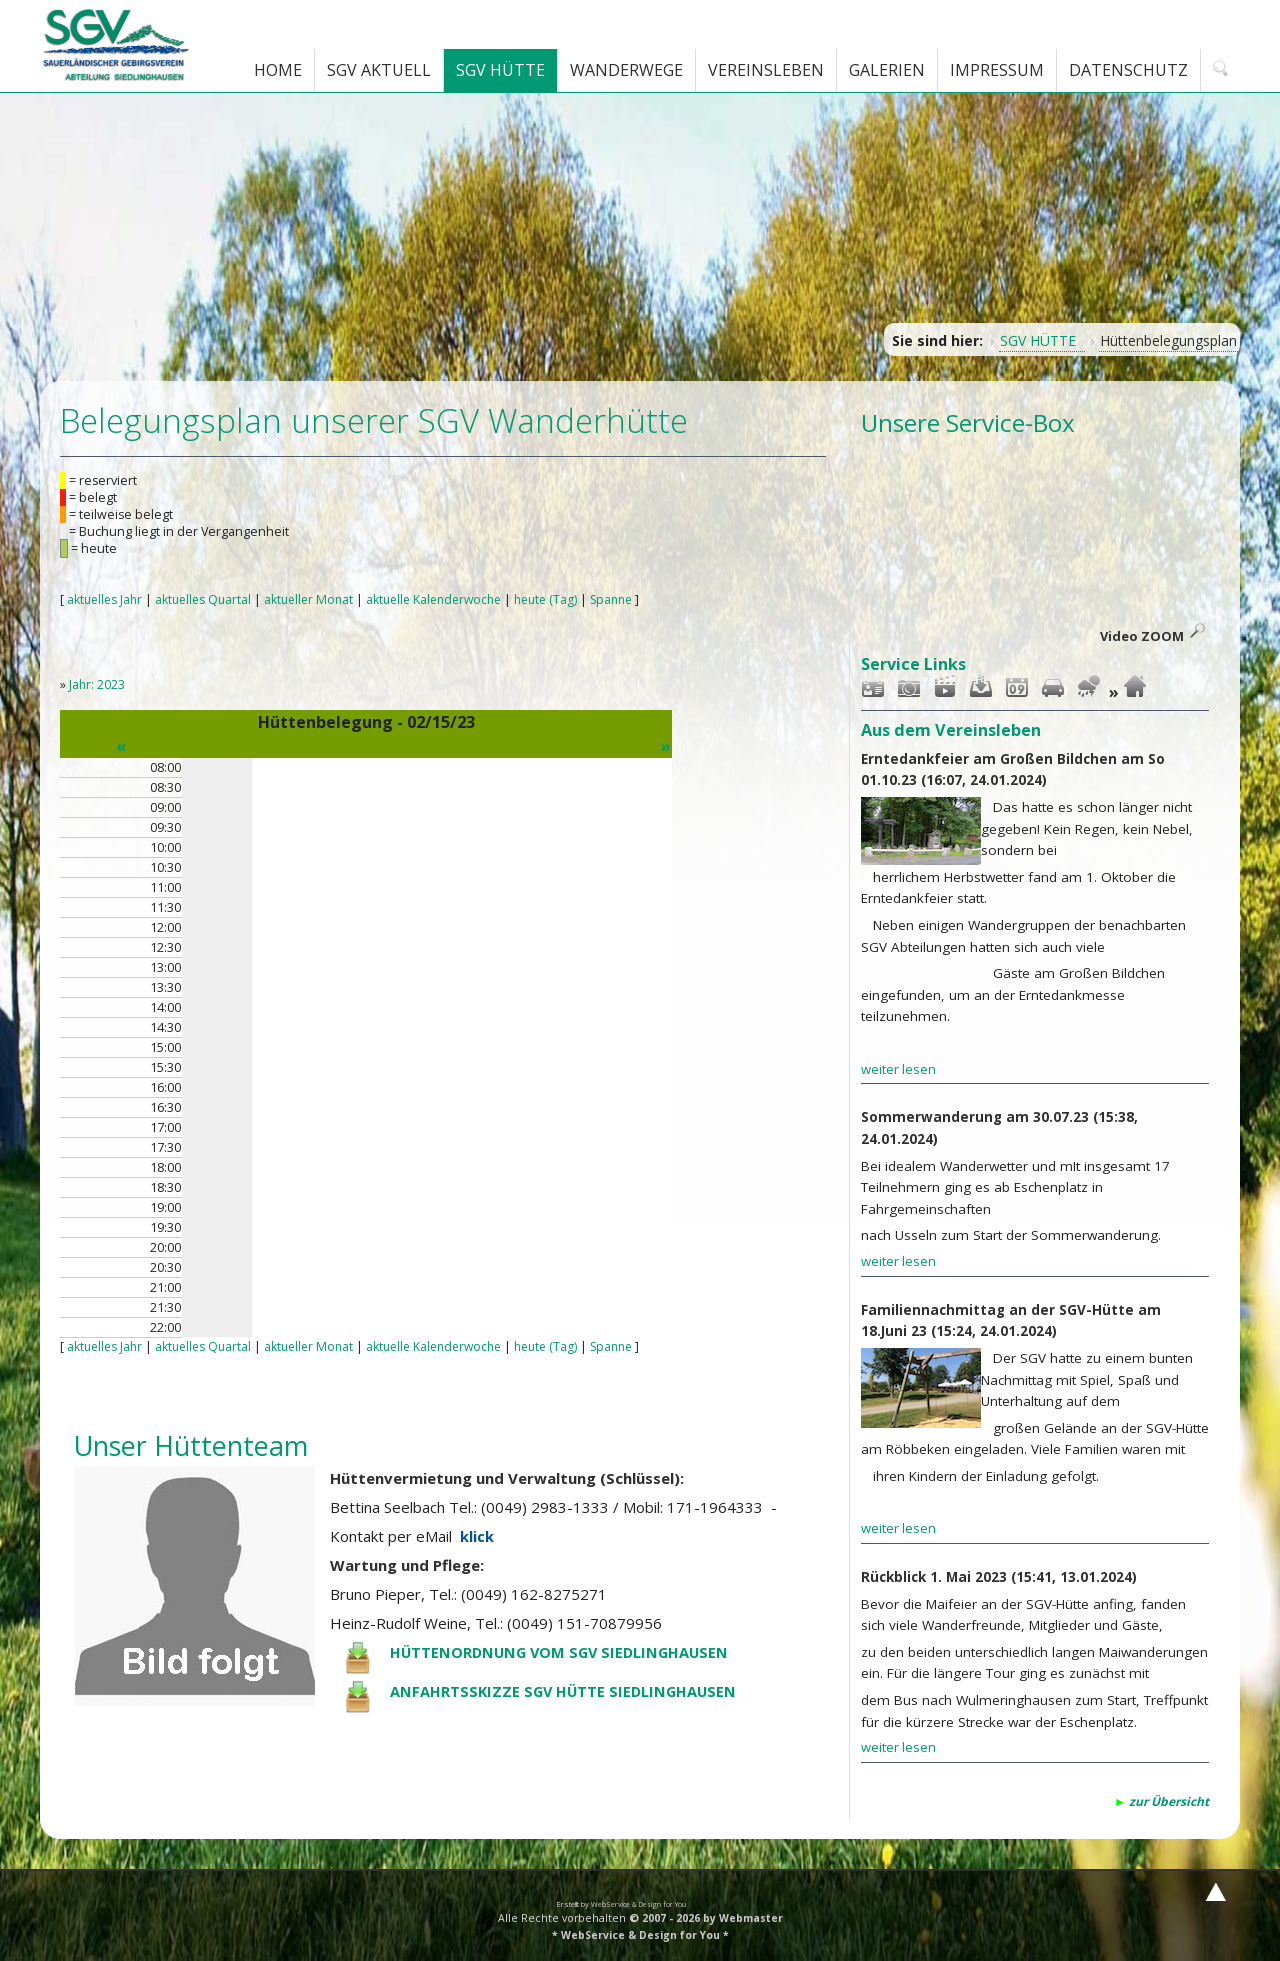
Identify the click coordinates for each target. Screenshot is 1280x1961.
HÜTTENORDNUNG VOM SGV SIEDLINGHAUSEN (564, 1652)
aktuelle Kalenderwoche (450, 599)
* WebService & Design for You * (640, 1932)
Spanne (638, 599)
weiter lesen (899, 1068)
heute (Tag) (568, 599)
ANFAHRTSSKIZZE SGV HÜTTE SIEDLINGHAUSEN (566, 1691)
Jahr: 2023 (97, 684)
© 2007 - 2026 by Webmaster (706, 1915)
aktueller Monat (318, 599)
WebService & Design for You (639, 1901)
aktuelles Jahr (106, 599)
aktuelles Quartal (209, 599)
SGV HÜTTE (1042, 340)
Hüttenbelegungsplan (1168, 340)
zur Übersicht (1169, 1799)
